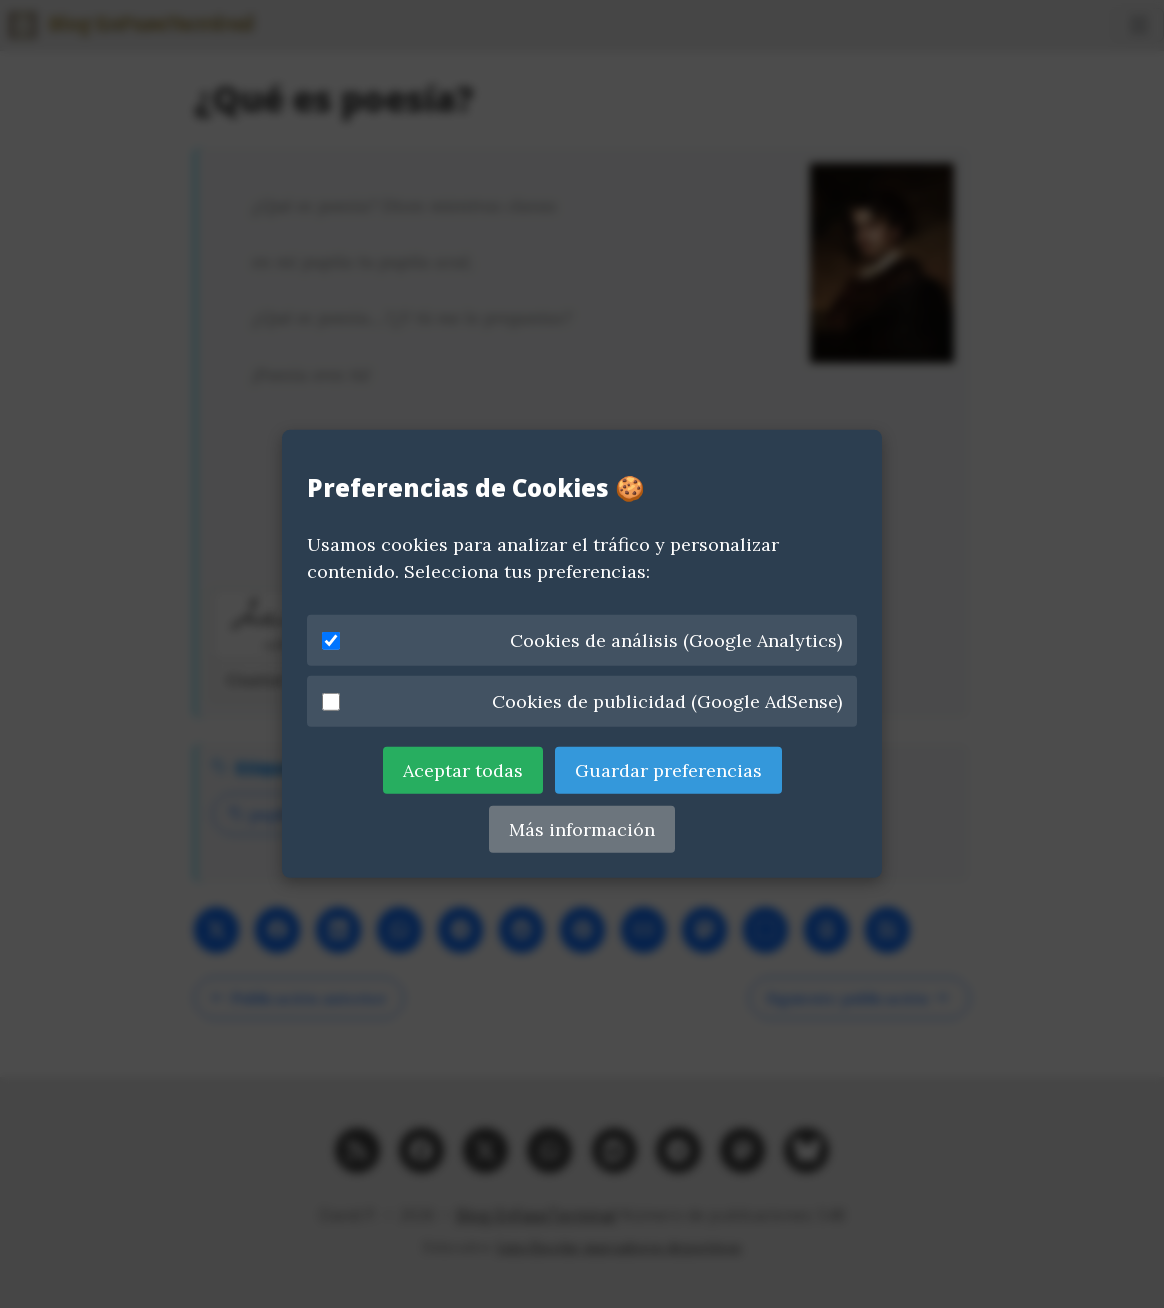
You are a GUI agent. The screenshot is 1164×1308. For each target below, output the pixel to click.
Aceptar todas (463, 770)
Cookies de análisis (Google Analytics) (582, 640)
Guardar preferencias (668, 770)
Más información (582, 829)
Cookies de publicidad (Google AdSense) (582, 701)
